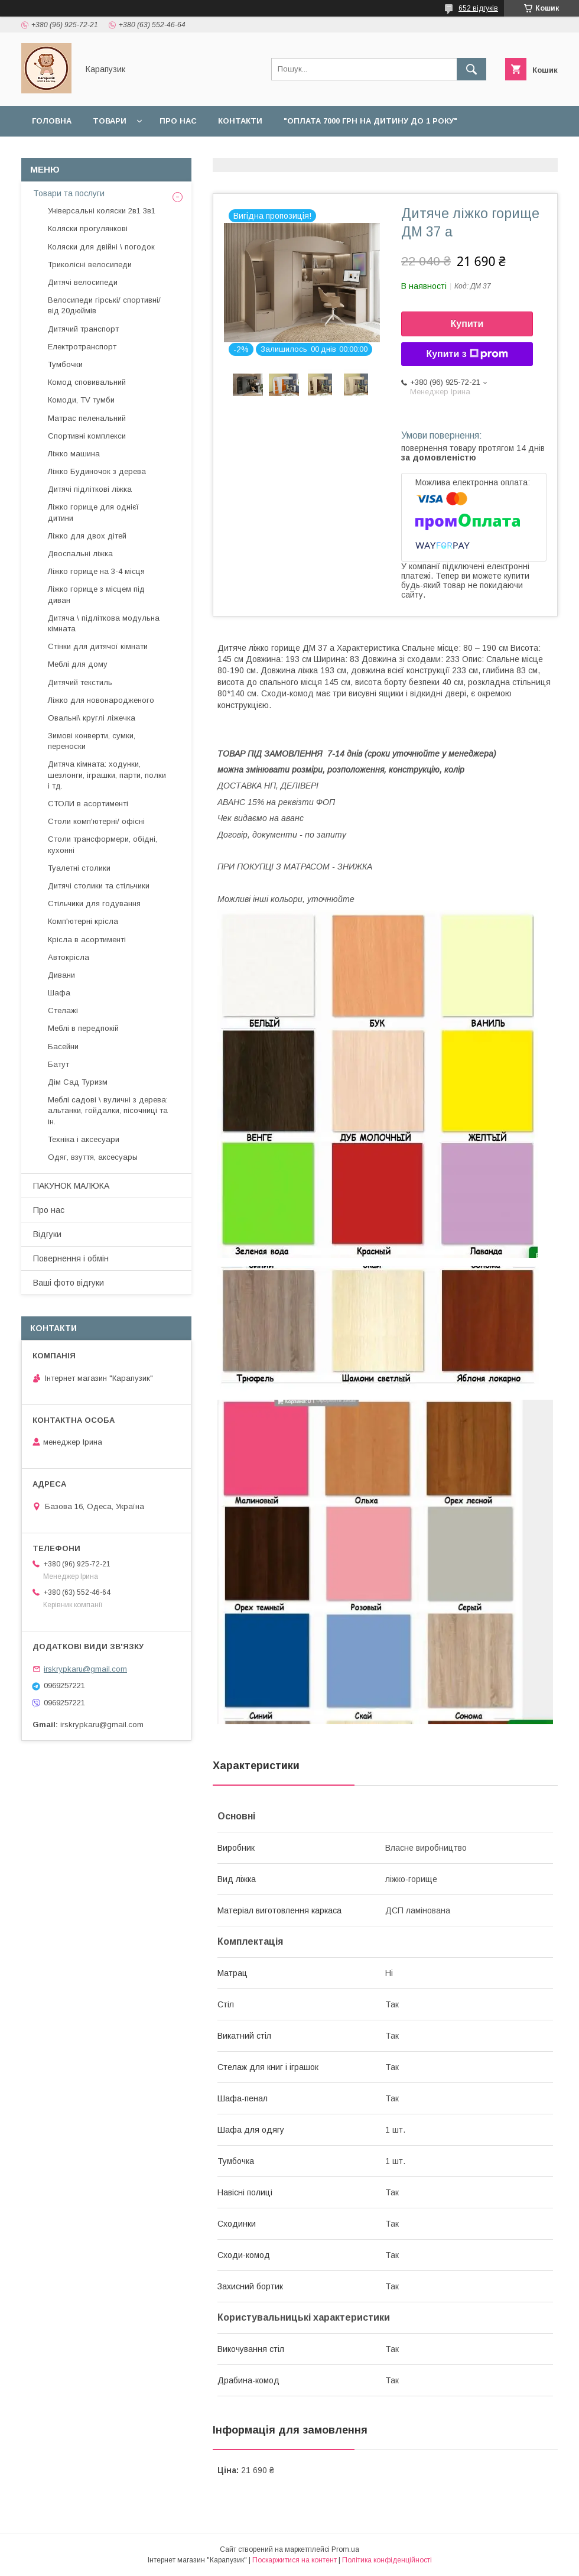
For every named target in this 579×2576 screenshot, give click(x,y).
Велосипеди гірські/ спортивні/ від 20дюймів (104, 305)
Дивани (61, 975)
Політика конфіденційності (387, 2560)
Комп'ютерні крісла (83, 921)
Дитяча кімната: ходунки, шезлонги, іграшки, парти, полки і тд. (107, 775)
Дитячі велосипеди (83, 282)
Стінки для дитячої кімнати (98, 646)
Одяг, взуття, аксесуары (93, 1157)
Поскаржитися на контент (294, 2560)
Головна (51, 120)
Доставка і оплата (75, 151)
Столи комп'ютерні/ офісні (96, 821)
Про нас (178, 120)
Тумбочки (65, 364)
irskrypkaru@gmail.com (85, 1669)
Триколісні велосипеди (90, 264)
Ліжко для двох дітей (87, 535)
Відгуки (350, 151)
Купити (467, 324)
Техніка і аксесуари (83, 1139)
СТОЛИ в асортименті (88, 803)
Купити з (467, 354)
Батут (58, 1064)
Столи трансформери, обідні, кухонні (102, 844)
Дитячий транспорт (83, 329)
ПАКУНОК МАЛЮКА (71, 1185)
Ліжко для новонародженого (101, 700)
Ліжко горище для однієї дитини (93, 512)
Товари (109, 120)
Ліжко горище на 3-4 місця (96, 571)
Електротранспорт (82, 346)
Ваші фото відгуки (68, 1282)
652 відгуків (478, 8)
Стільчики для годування (94, 903)
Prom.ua (345, 2549)
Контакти (240, 120)
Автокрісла (68, 957)
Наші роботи (282, 151)
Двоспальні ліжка (80, 553)
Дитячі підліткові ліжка (90, 489)
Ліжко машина (74, 453)
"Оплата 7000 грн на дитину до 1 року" (370, 120)
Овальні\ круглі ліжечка (91, 717)
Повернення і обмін (184, 151)
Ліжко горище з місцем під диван (96, 594)
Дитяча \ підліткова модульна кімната (104, 623)
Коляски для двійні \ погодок (101, 246)
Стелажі (63, 1010)
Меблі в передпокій (83, 1028)
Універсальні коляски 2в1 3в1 (101, 210)
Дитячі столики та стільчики (98, 885)
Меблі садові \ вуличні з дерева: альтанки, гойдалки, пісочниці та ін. (108, 1110)
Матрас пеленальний (87, 418)
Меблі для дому (78, 664)
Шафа (59, 992)
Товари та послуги (69, 193)
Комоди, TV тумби (81, 399)
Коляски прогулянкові (88, 228)
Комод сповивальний (87, 382)
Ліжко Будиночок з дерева (97, 471)
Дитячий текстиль (80, 682)
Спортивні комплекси (87, 436)
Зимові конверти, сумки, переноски (91, 741)
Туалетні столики (79, 868)
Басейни (63, 1046)
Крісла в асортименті (87, 939)
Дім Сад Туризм (78, 1082)
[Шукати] (471, 69)
